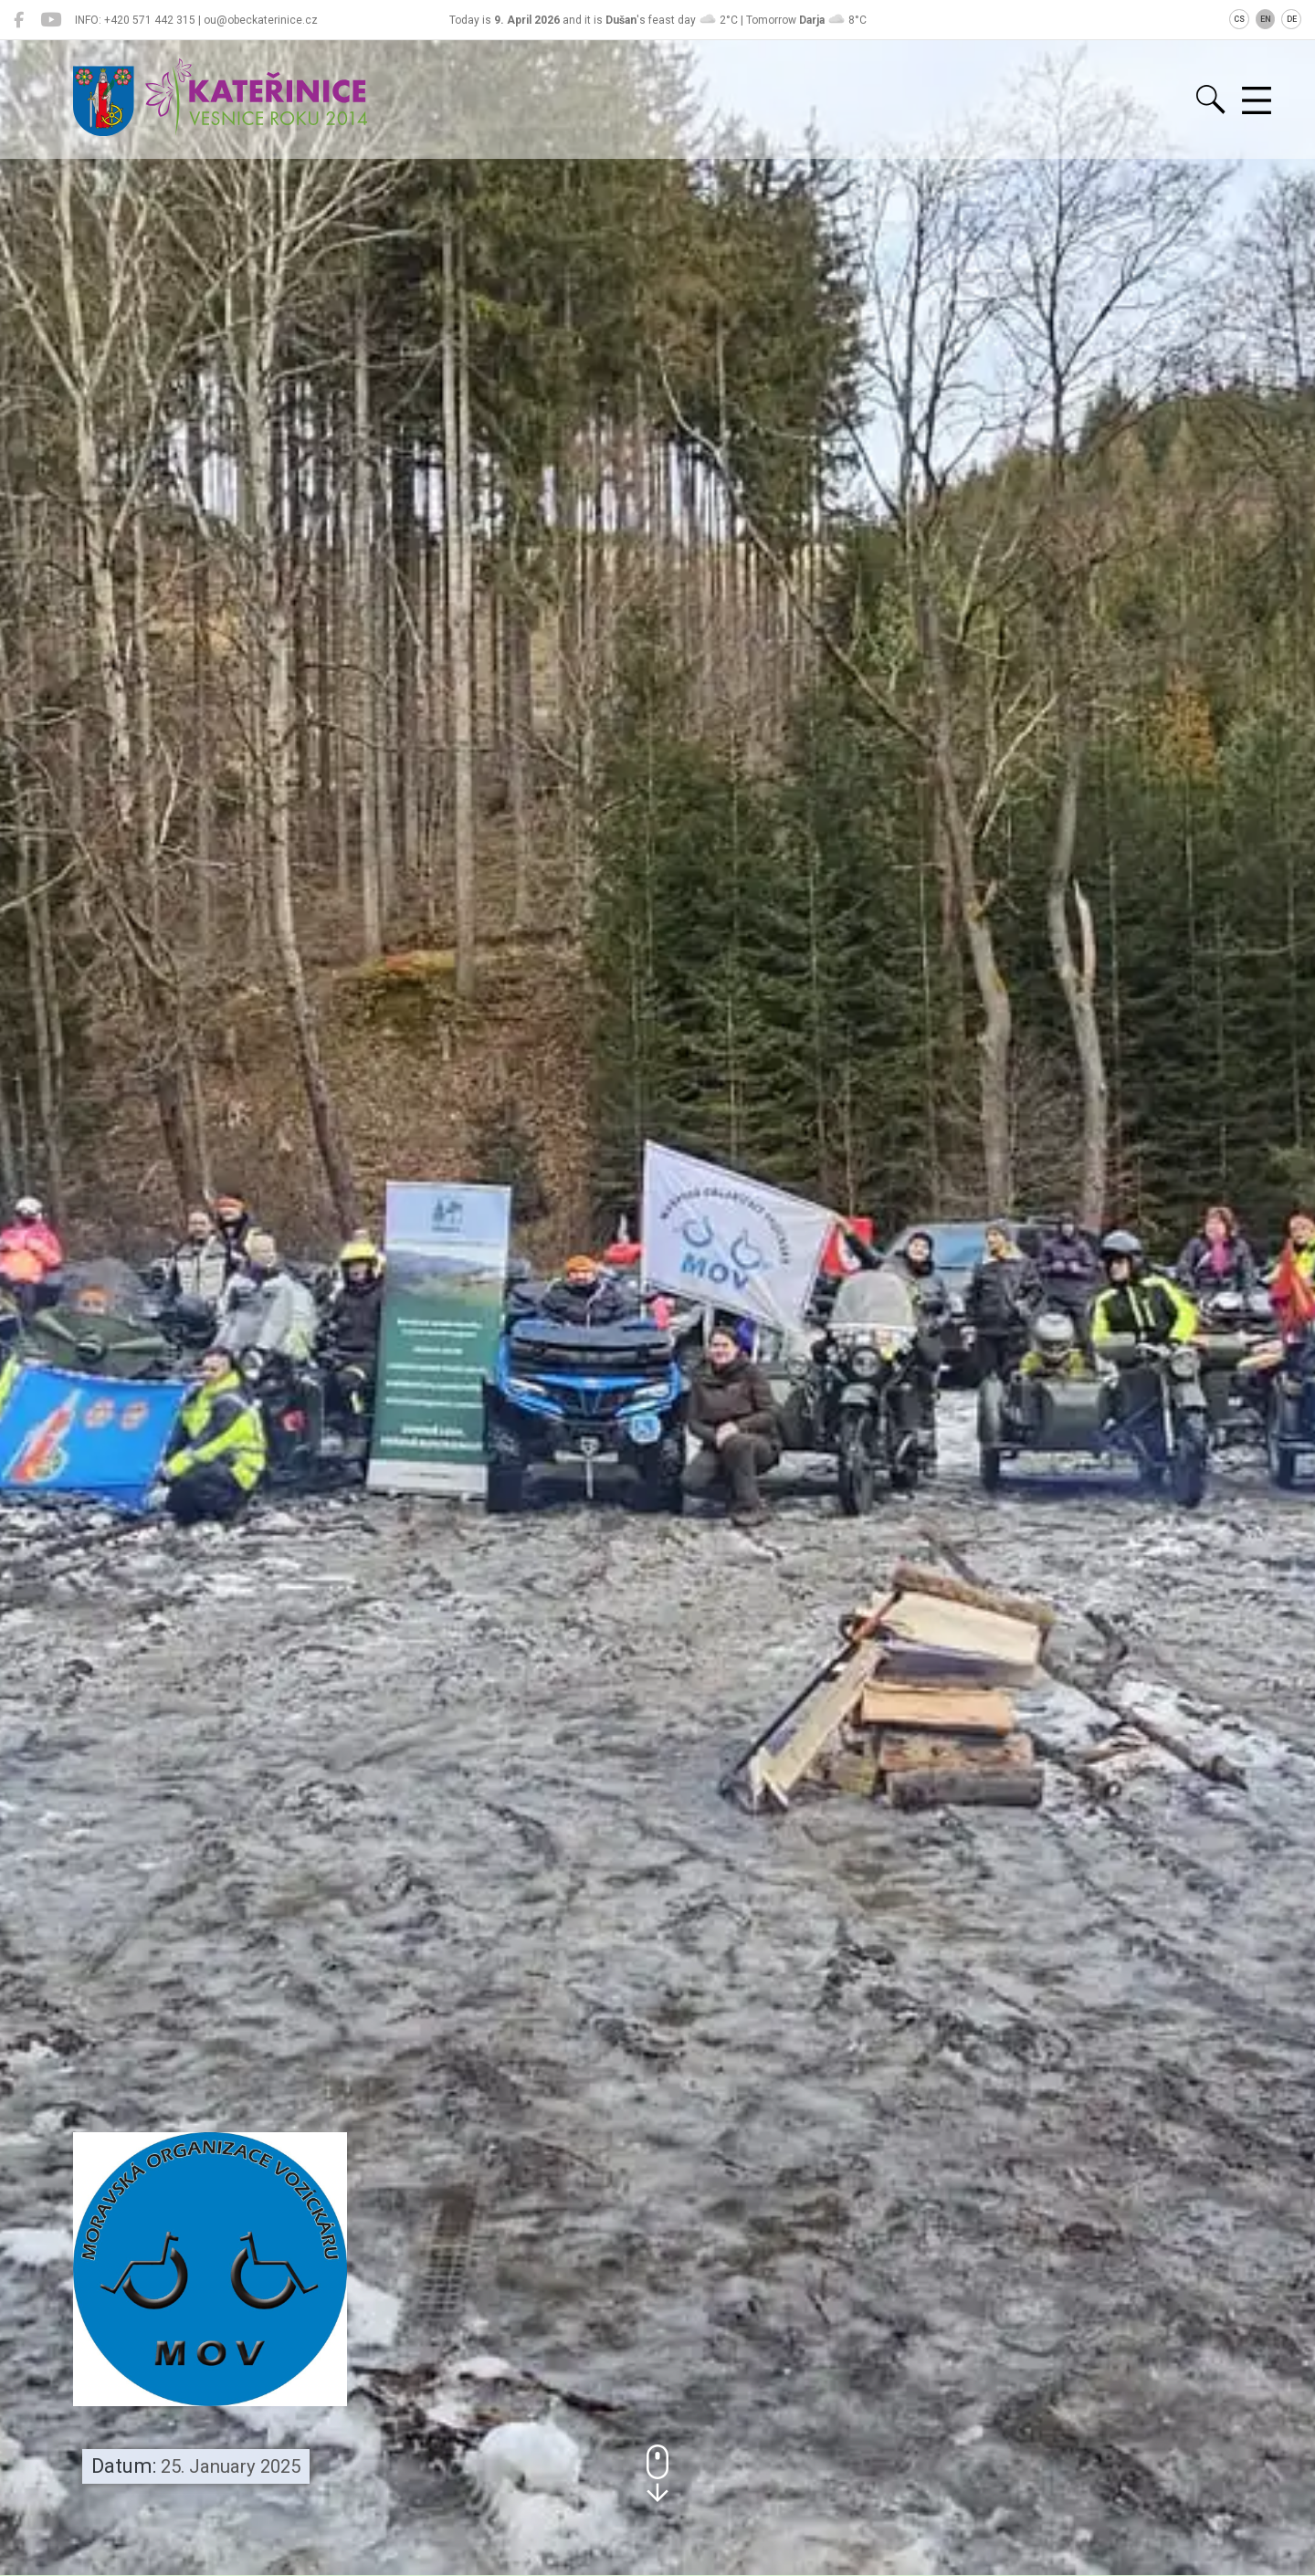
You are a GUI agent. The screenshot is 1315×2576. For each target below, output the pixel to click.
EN (1265, 19)
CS (1239, 19)
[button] (657, 2473)
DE (1292, 19)
